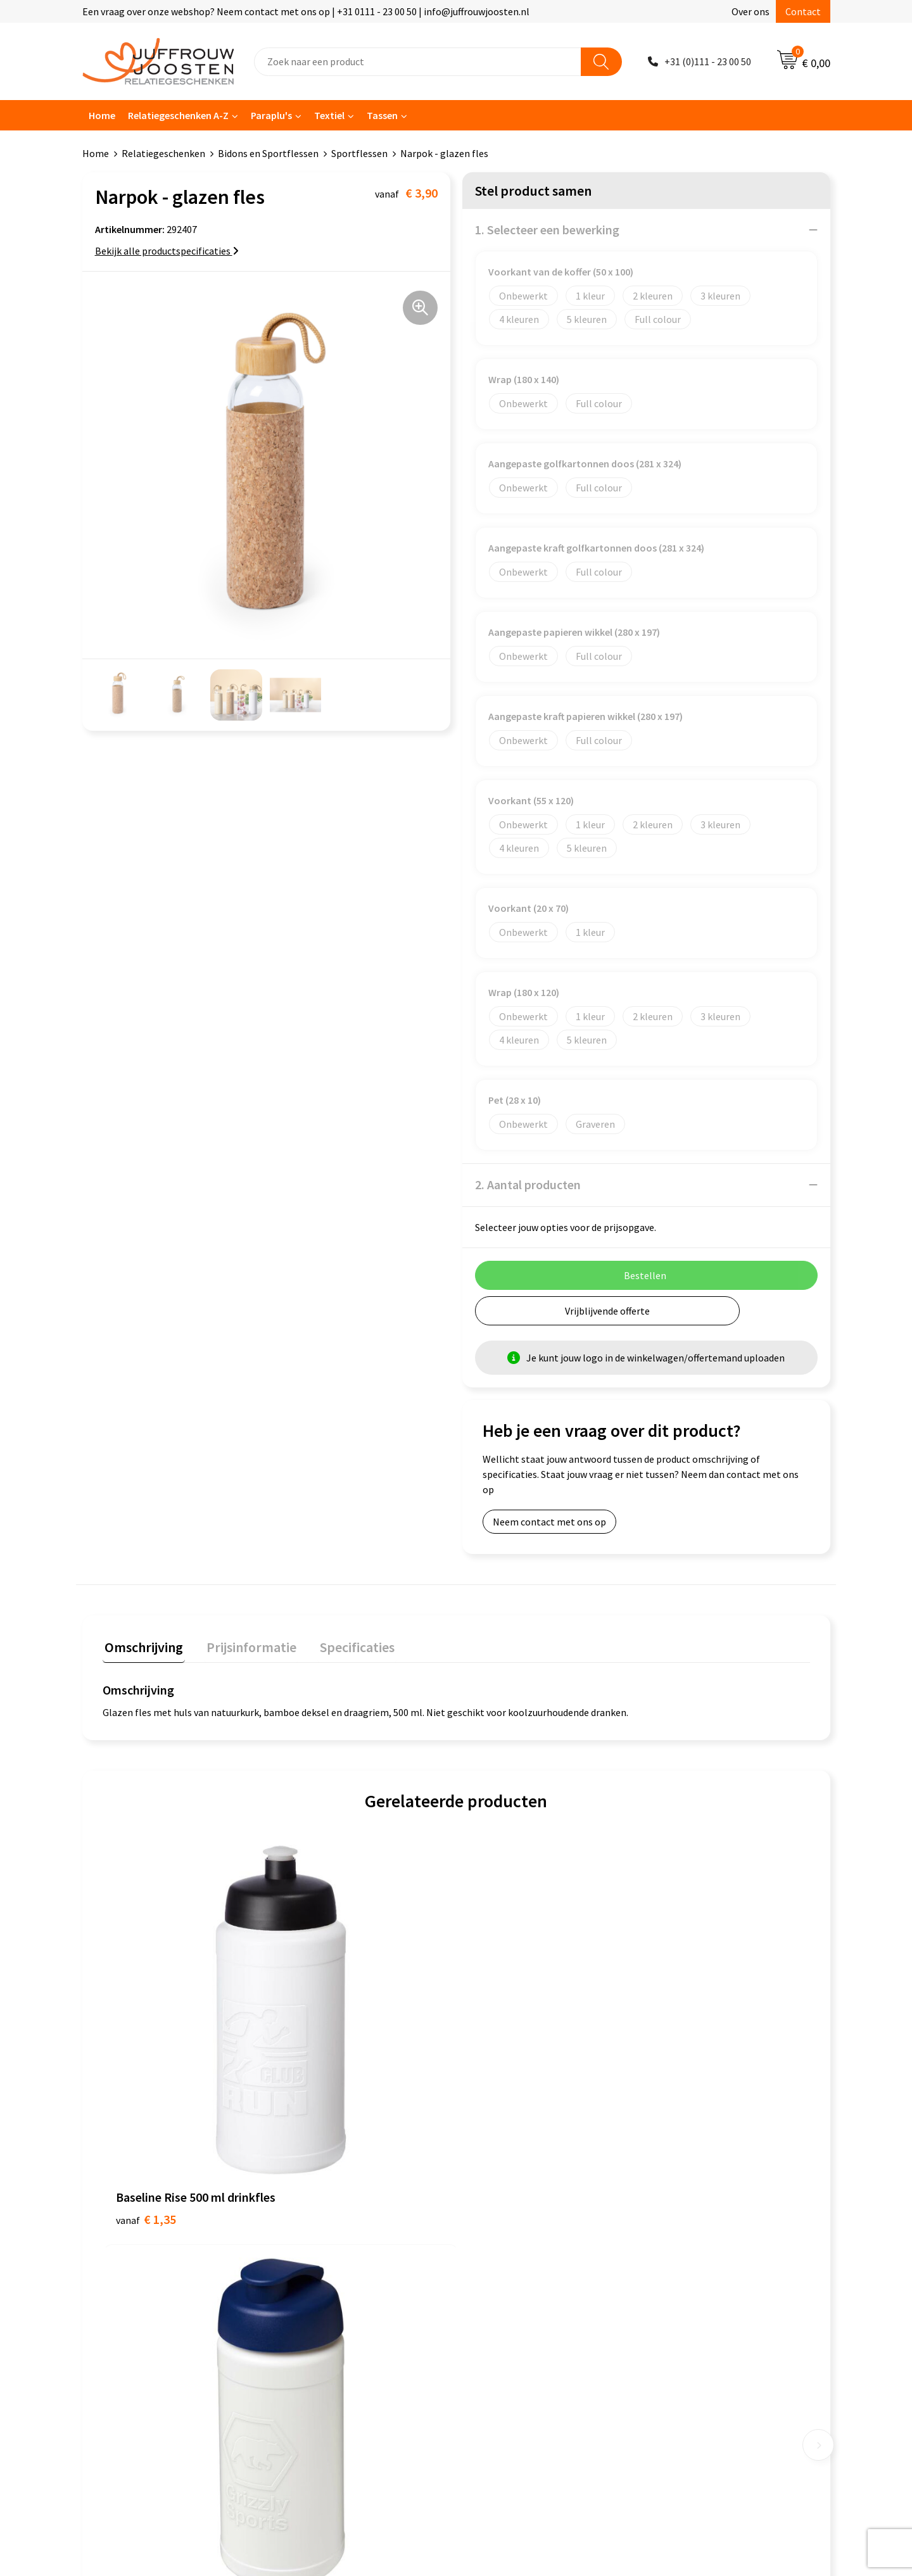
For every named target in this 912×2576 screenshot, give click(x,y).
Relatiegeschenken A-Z (178, 115)
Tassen (382, 115)
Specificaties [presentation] (346, 1645)
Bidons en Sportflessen (268, 153)
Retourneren (313, 2289)
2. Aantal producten (528, 1184)
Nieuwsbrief (311, 2231)
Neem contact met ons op (549, 1521)
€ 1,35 (146, 2056)
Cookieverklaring (506, 2212)
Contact (803, 11)
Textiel (329, 115)
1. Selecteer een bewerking (547, 229)
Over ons (751, 11)
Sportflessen (359, 153)
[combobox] (417, 61)
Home (102, 115)
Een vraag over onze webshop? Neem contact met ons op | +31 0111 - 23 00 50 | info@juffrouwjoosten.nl (305, 11)
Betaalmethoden (322, 2270)
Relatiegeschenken (163, 153)
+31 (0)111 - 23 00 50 (707, 61)
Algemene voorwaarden (520, 2193)
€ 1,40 (323, 2056)
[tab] (142, 1648)
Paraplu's (271, 115)
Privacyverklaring (506, 2231)
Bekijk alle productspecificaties (167, 250)
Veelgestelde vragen (329, 2250)
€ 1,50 (499, 2056)
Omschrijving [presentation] (142, 1645)
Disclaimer (492, 2250)
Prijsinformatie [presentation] (245, 1645)
